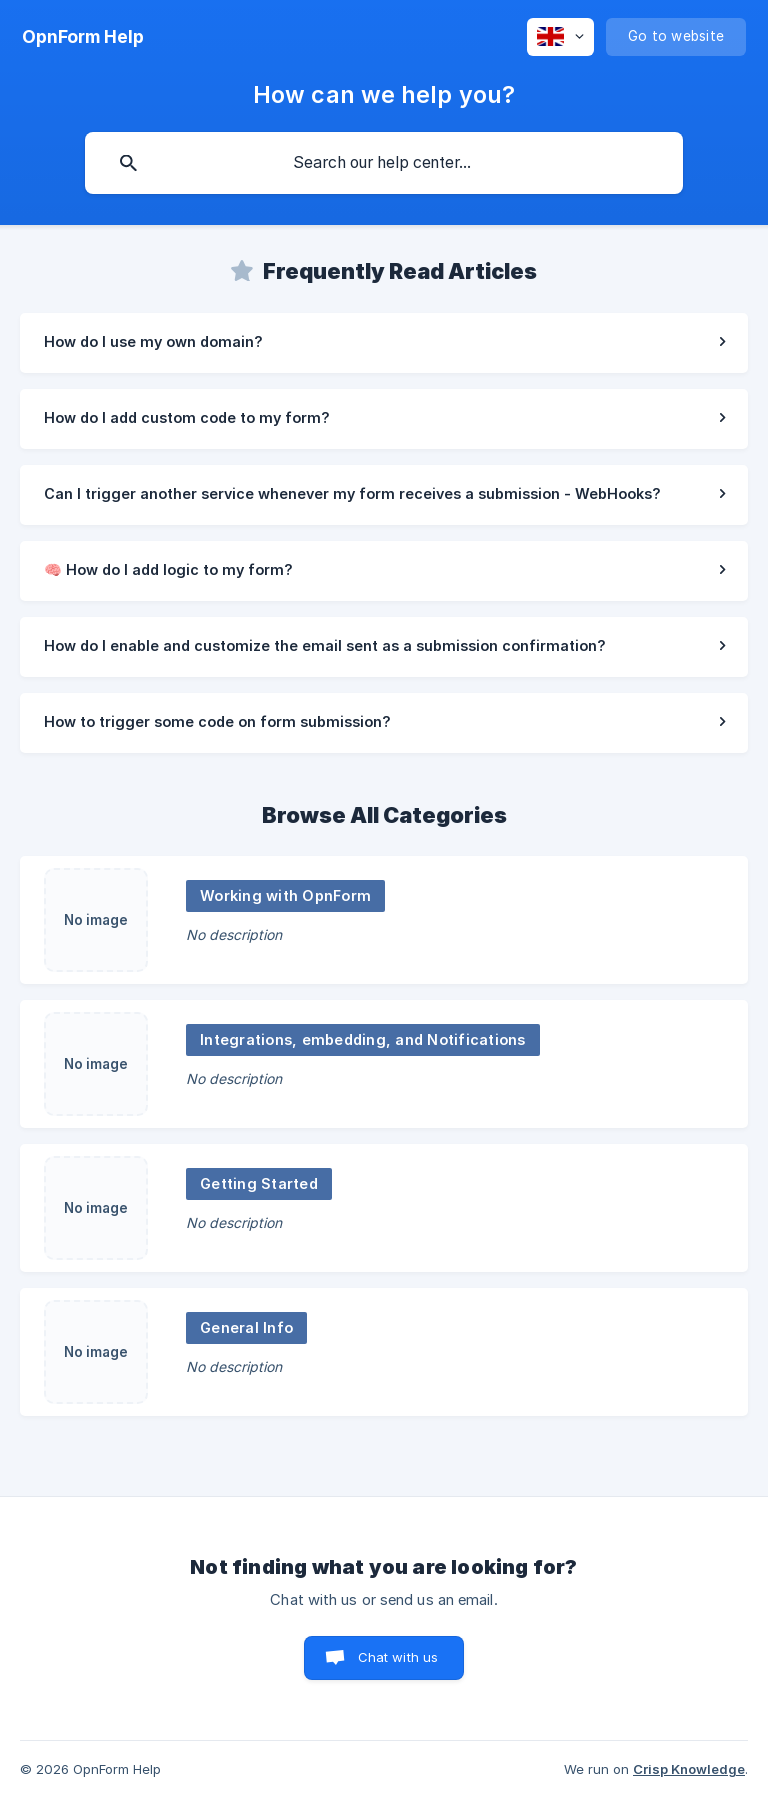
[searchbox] (384, 163)
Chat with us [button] (398, 1657)
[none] (83, 37)
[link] (384, 343)
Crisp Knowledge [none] (689, 1769)
